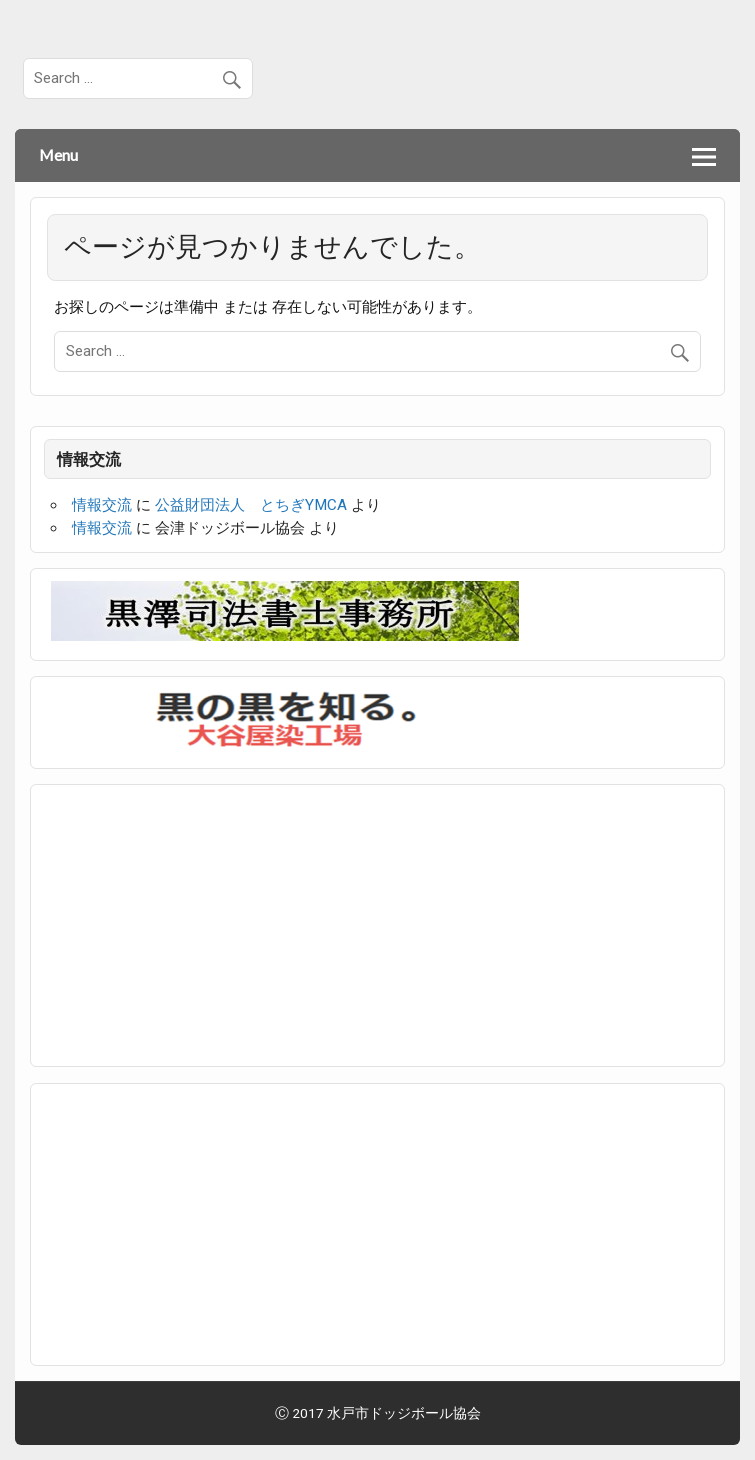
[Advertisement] (201, 922)
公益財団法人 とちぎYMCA (251, 505)
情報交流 (102, 505)
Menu (58, 154)
